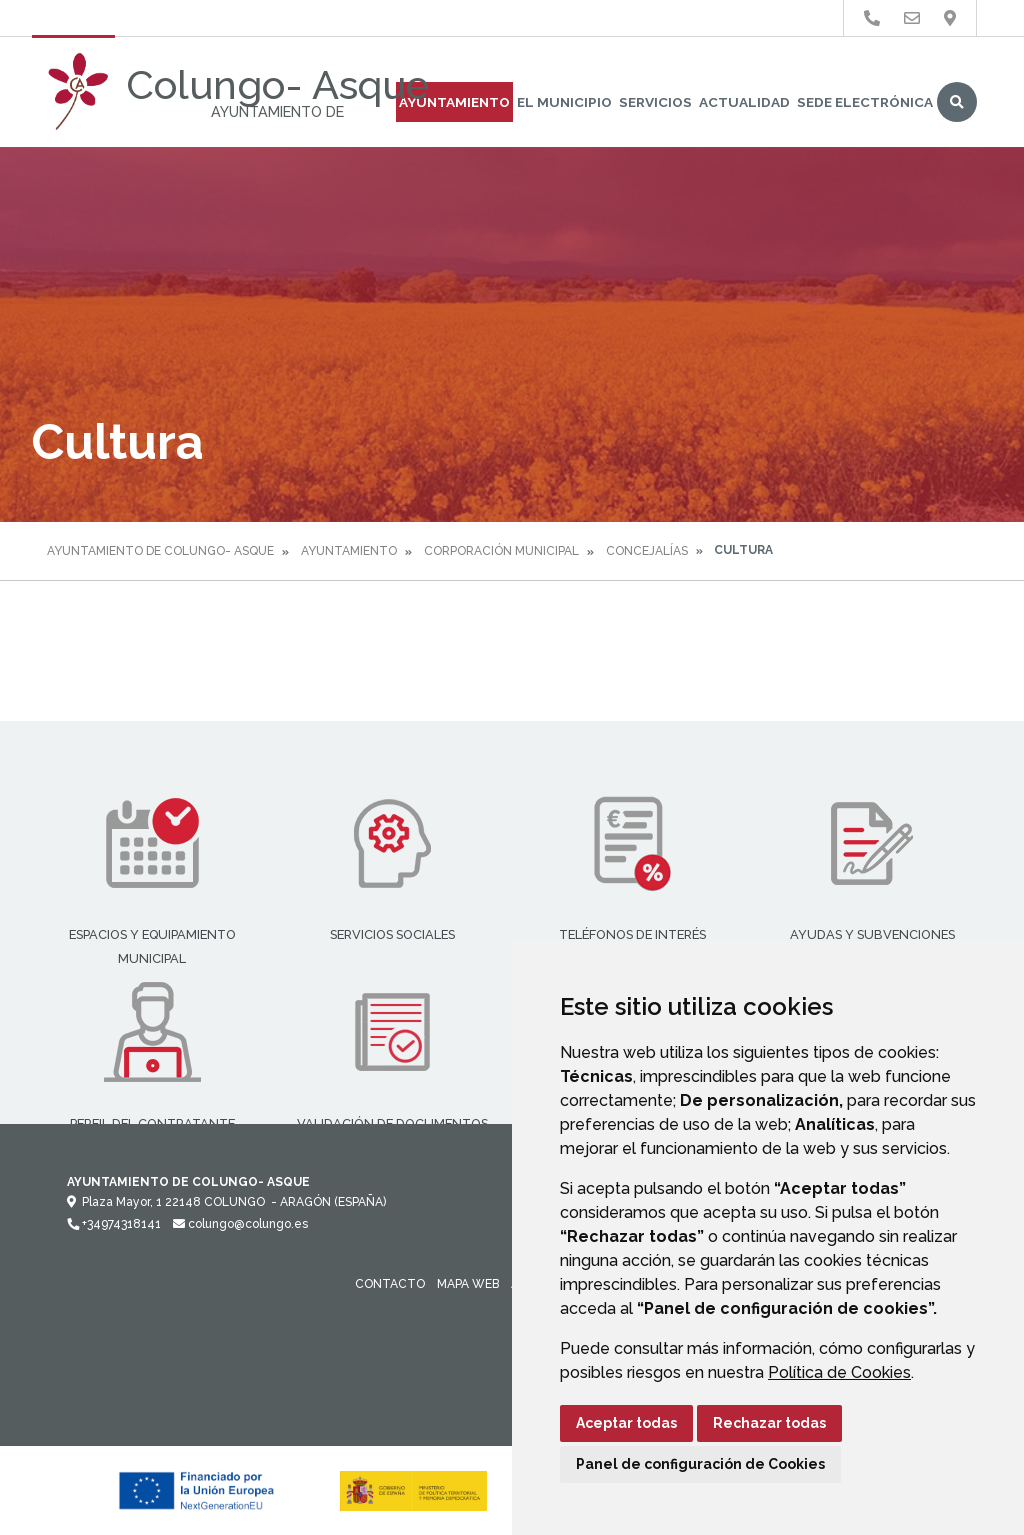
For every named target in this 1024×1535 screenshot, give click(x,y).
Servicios (655, 102)
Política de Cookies (839, 1372)
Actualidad (744, 102)
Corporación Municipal (501, 551)
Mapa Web (468, 1284)
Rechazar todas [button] (769, 1423)
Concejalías (647, 551)
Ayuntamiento (454, 102)
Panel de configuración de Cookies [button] (700, 1464)
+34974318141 (114, 1224)
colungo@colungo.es (240, 1224)
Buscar (957, 102)
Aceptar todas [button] (626, 1423)
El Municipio (564, 102)
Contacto (390, 1284)
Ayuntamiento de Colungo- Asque (160, 551)
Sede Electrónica (865, 102)
